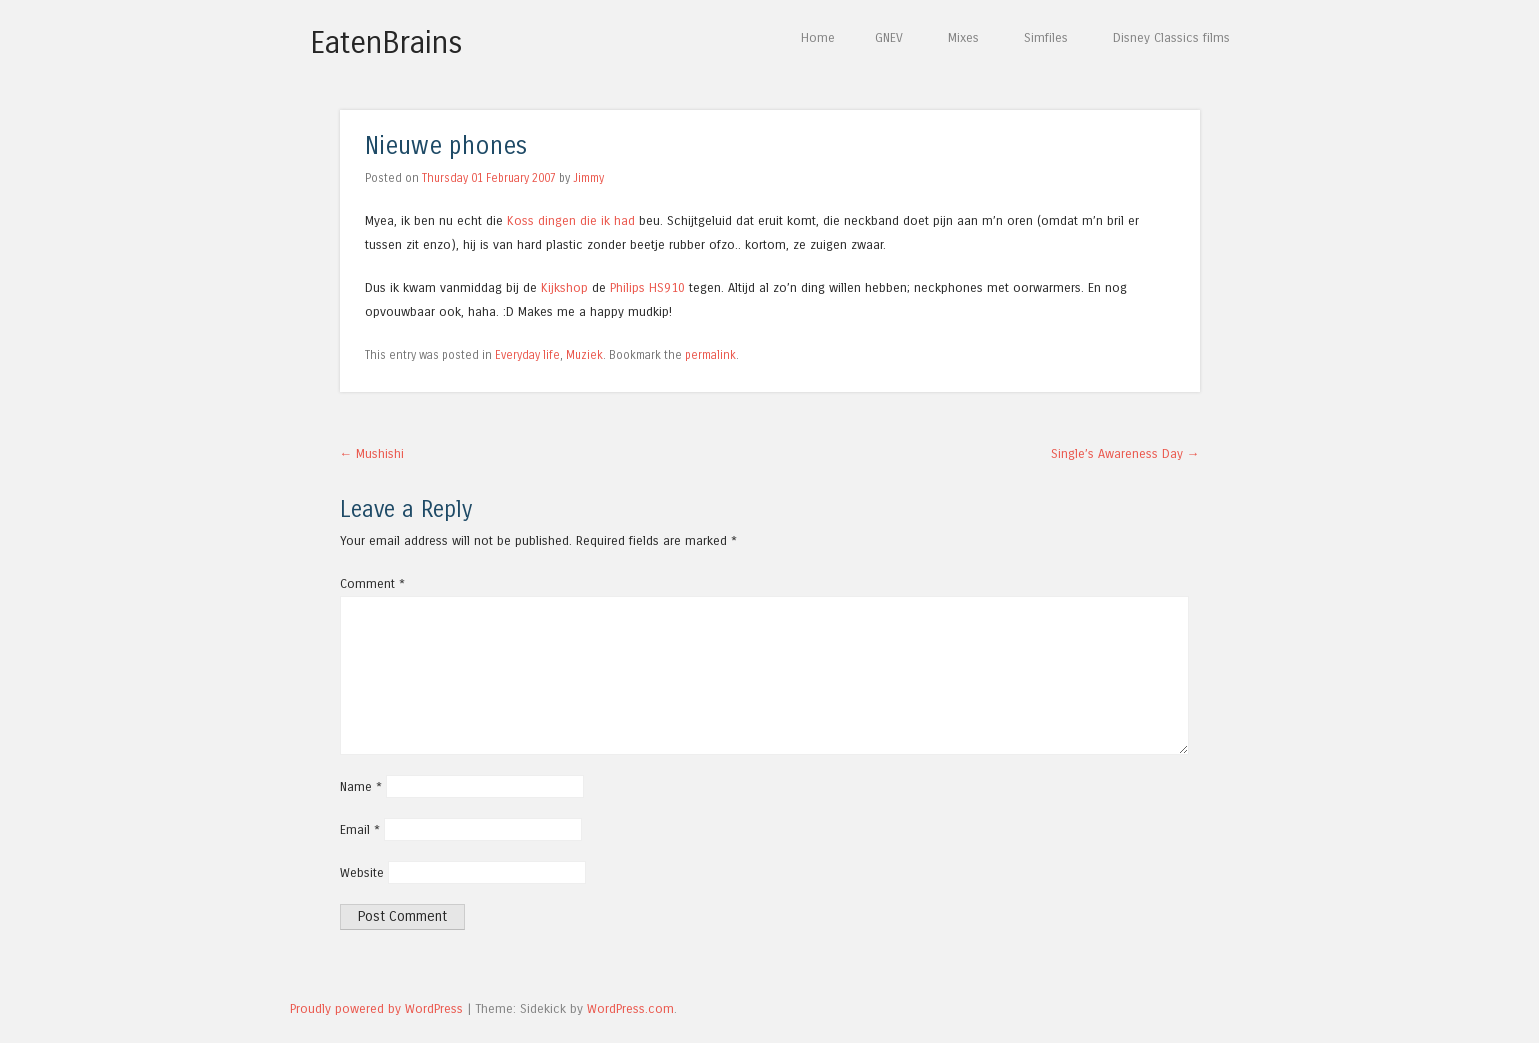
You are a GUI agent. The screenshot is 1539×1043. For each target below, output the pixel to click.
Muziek (584, 355)
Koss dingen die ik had (571, 220)
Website (362, 872)
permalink (710, 355)
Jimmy (588, 178)
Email (360, 829)
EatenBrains (386, 43)
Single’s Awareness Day (1125, 453)
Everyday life (527, 355)
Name (361, 786)
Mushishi (372, 453)
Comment (372, 583)
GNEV (889, 37)
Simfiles (1046, 37)
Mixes (963, 37)
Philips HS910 (647, 287)
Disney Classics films (1171, 37)
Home (818, 37)
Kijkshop (564, 287)
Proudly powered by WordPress (376, 1008)
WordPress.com (630, 1008)
